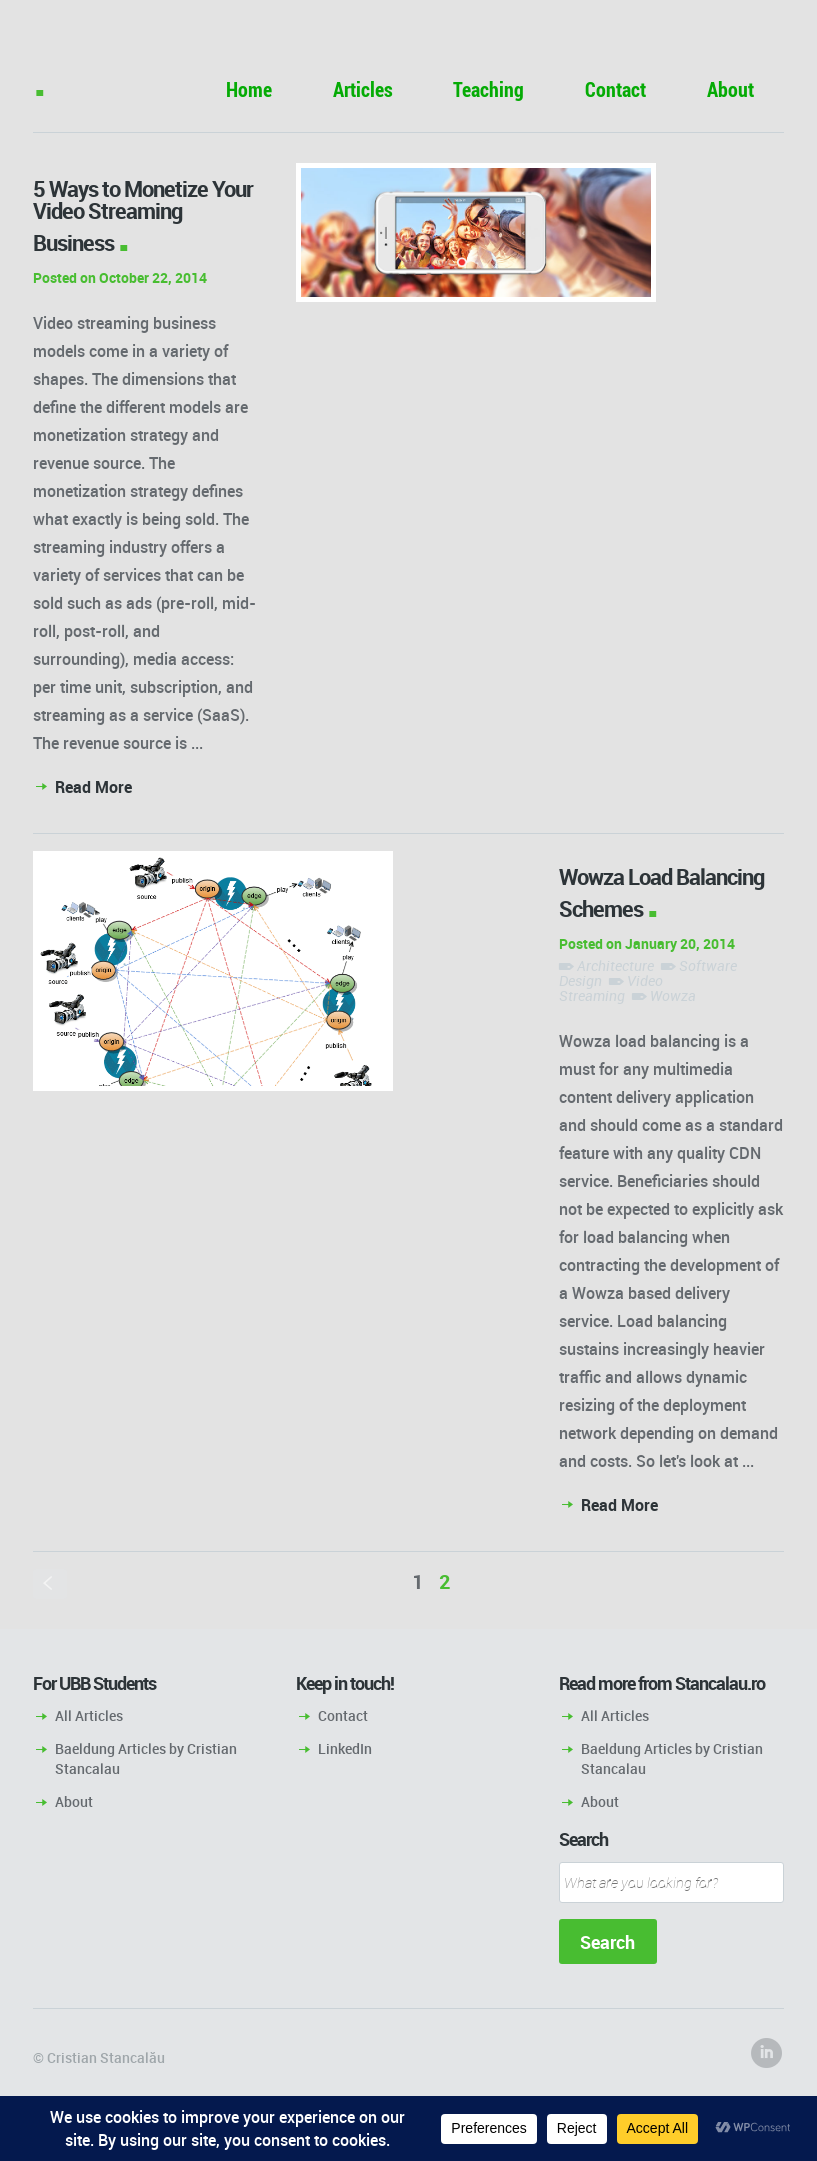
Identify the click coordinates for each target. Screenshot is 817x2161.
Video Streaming (611, 988)
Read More (93, 787)
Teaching (488, 89)
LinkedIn (345, 1748)
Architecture (615, 965)
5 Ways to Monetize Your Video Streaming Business (143, 215)
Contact (615, 89)
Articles (363, 89)
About (730, 89)
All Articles (89, 1715)
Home (249, 89)
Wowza (673, 995)
